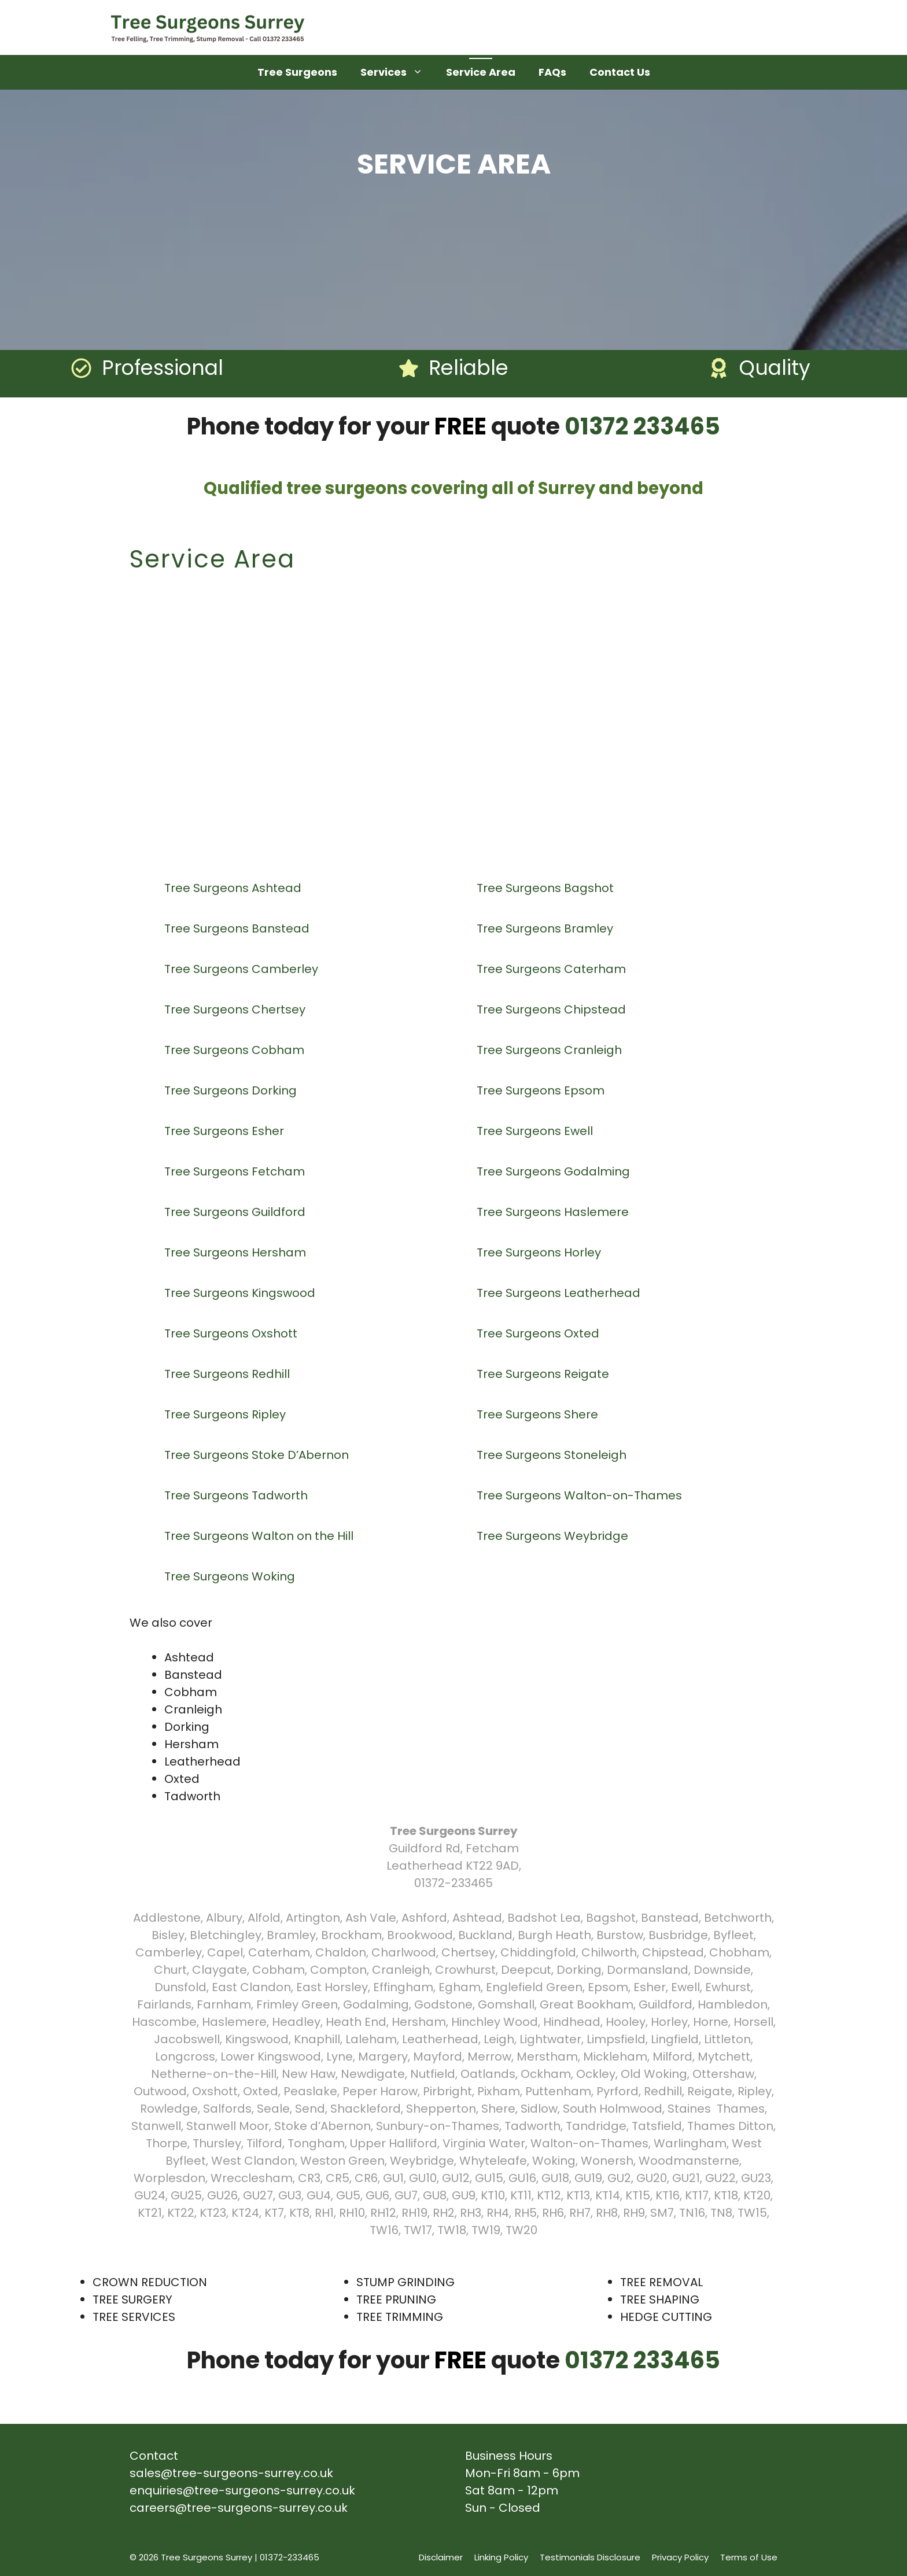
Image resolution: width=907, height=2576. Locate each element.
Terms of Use (748, 2557)
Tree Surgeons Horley (540, 1252)
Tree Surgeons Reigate (544, 1374)
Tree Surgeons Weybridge (554, 1536)
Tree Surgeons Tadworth (237, 1495)
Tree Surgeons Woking (231, 1576)
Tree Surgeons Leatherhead (560, 1293)
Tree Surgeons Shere (539, 1414)
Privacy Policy (680, 2557)
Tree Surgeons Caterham (553, 969)
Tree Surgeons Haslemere (554, 1212)
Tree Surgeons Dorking (232, 1090)
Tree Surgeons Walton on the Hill (260, 1536)
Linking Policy (501, 2557)
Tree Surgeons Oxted (539, 1333)
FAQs (552, 72)
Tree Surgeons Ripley (226, 1414)
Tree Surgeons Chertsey (236, 1009)
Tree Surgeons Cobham (235, 1050)
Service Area (480, 72)
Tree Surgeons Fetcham (236, 1171)
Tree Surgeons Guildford (236, 1212)
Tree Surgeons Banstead (238, 928)
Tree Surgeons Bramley (546, 928)
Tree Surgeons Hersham (236, 1252)
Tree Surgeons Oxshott (232, 1333)
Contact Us (619, 72)
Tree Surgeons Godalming (555, 1171)
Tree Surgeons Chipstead (553, 1009)
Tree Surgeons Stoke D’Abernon (258, 1455)
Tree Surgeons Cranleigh (551, 1050)
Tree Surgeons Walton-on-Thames (581, 1495)
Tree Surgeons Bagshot (547, 888)
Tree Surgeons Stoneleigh (553, 1455)
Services (397, 72)
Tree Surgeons (297, 72)
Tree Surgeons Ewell (536, 1131)
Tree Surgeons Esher (225, 1131)
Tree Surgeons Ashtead (234, 888)
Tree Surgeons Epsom (542, 1090)
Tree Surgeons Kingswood (241, 1293)
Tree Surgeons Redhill (228, 1374)
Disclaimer (441, 2557)
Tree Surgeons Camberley (242, 969)
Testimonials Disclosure (590, 2557)
